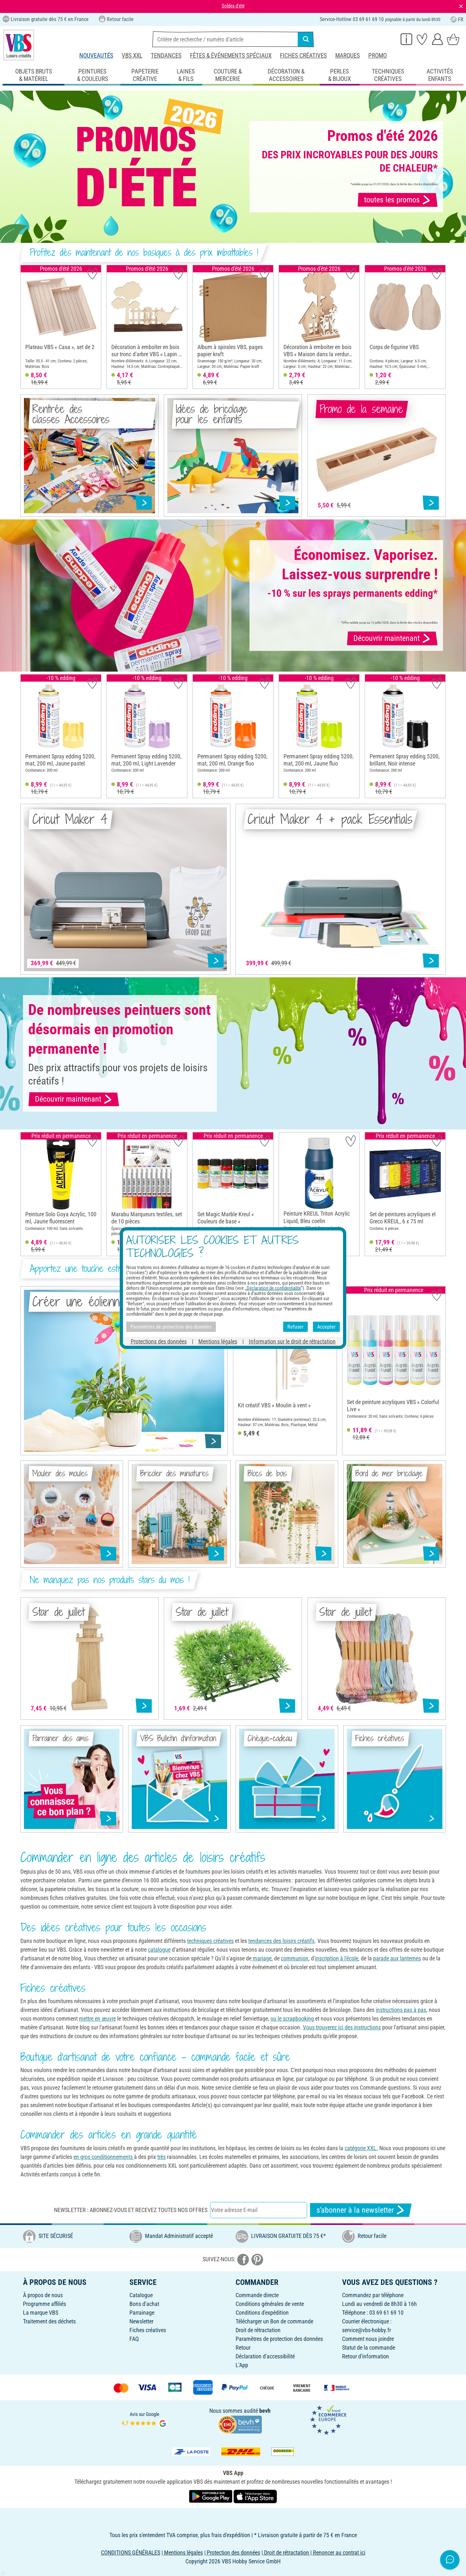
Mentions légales (217, 1341)
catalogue (159, 1949)
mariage (261, 1958)
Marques (347, 55)
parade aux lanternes (397, 1958)
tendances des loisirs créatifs (281, 1940)
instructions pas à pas (401, 2009)
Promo (377, 55)
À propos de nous (43, 2295)
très (161, 2156)
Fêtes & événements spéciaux (231, 55)
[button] (27, 327)
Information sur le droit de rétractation (292, 1341)
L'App (242, 2365)
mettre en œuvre (97, 2018)
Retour (243, 2347)
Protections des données (159, 1341)
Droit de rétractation (258, 2330)
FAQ (134, 2338)
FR (456, 20)
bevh (265, 2410)
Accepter (326, 1326)
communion (294, 1958)
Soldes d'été (233, 6)
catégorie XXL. (361, 2148)
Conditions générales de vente (270, 2303)
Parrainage (141, 2312)
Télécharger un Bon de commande (274, 2321)
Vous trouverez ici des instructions (342, 2027)
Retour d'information (365, 2356)
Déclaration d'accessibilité (265, 2356)
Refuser (295, 1326)
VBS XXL (132, 55)
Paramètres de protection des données (279, 2338)
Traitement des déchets (49, 2321)
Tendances (166, 55)
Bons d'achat (144, 2303)
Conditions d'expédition (262, 2312)
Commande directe (257, 2295)
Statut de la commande (368, 2347)
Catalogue (141, 2295)
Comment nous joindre (368, 2338)
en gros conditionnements (103, 2156)
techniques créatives (210, 1940)
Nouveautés (96, 55)
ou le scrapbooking (292, 2018)
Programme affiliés (44, 2303)
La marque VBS (40, 2312)
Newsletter (141, 2321)
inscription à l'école (336, 1958)
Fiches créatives (303, 55)
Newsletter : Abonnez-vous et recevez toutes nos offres (130, 2210)
